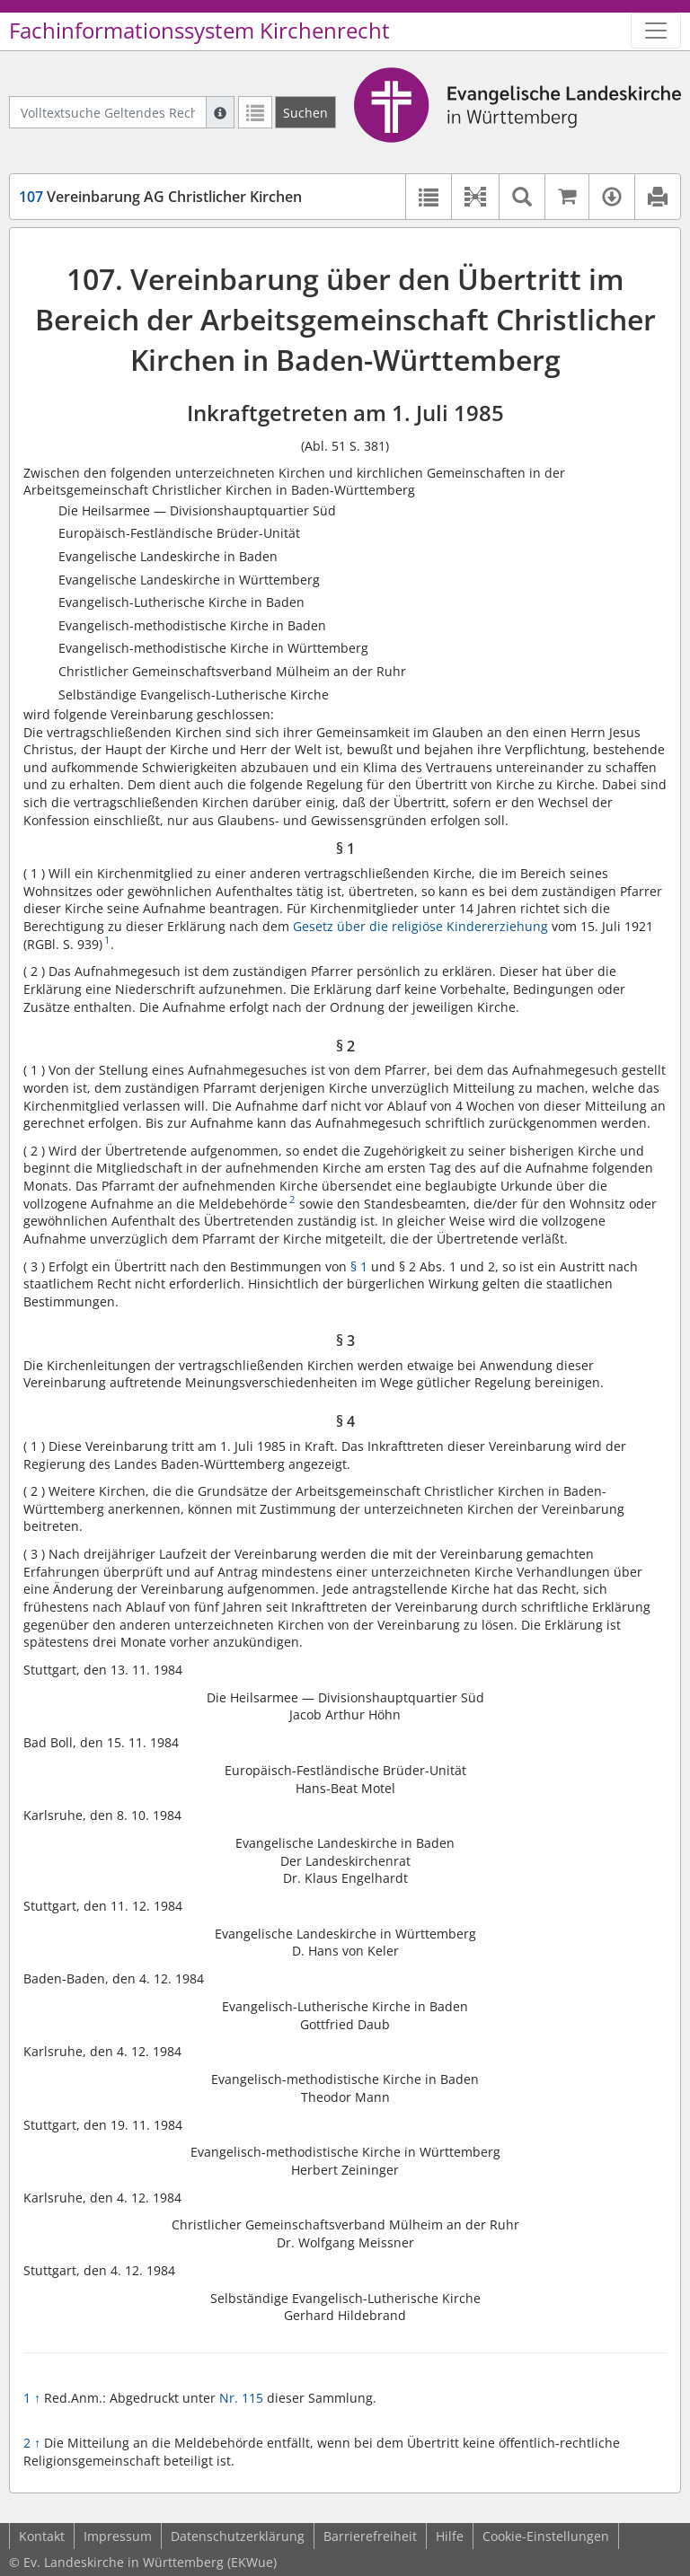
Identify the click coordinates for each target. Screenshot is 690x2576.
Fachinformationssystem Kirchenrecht (199, 30)
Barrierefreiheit (370, 2536)
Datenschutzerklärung (238, 2536)
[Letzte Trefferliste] (255, 112)
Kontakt (42, 2536)
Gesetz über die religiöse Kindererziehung (420, 926)
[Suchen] (305, 112)
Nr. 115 (241, 2397)
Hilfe (450, 2536)
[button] (475, 196)
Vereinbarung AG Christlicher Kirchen (160, 197)
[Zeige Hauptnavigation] (656, 30)
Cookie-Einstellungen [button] (545, 2536)
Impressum (118, 2536)
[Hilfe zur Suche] (220, 112)
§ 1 (358, 1266)
